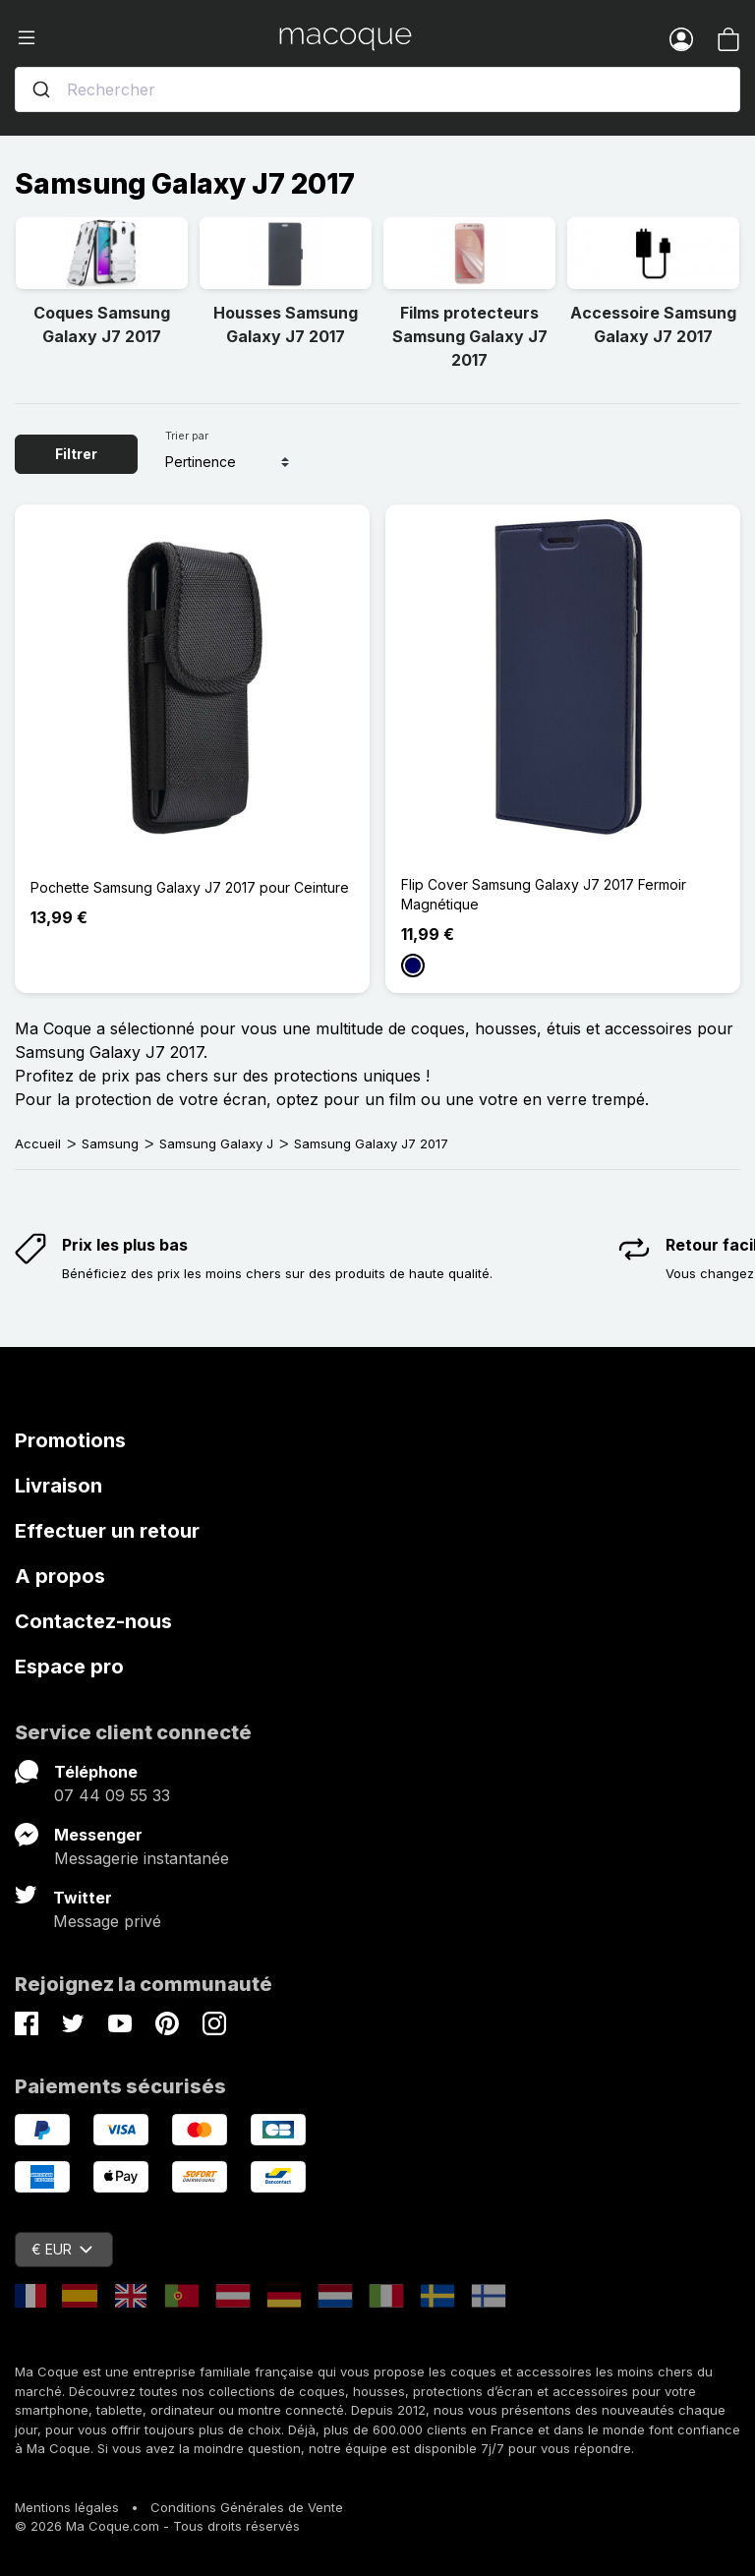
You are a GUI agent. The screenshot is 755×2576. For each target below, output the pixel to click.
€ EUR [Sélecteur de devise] (61, 2249)
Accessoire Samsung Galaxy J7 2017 (653, 324)
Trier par (186, 435)
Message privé (107, 1921)
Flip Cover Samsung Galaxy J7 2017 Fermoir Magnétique (543, 894)
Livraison (58, 1485)
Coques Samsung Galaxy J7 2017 (101, 324)
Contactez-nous (93, 1621)
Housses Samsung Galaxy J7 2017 (285, 324)
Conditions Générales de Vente (246, 2507)
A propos (60, 1576)
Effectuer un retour (107, 1531)
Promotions (70, 1440)
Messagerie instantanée (141, 1858)
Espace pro (69, 1666)
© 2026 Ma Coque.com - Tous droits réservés (157, 2526)
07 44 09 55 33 (112, 1795)
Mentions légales (67, 2507)
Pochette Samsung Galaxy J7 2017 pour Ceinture (189, 887)
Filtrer (76, 453)
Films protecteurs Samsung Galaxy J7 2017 (470, 336)
